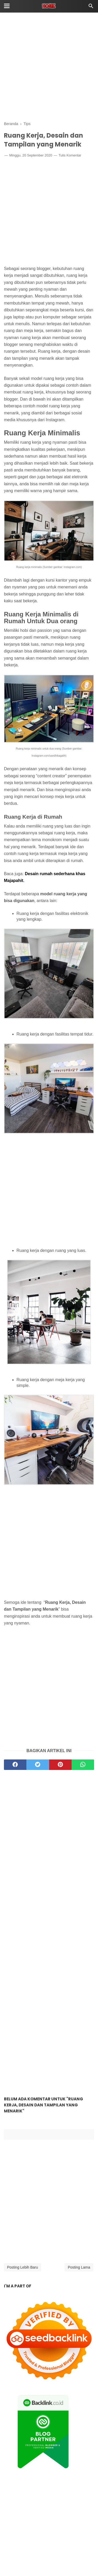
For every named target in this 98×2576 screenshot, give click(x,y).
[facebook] (15, 1764)
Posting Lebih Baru (22, 2267)
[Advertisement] (49, 67)
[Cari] (91, 7)
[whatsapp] (83, 1764)
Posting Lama (79, 2267)
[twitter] (37, 1764)
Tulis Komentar (70, 155)
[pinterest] (60, 1764)
